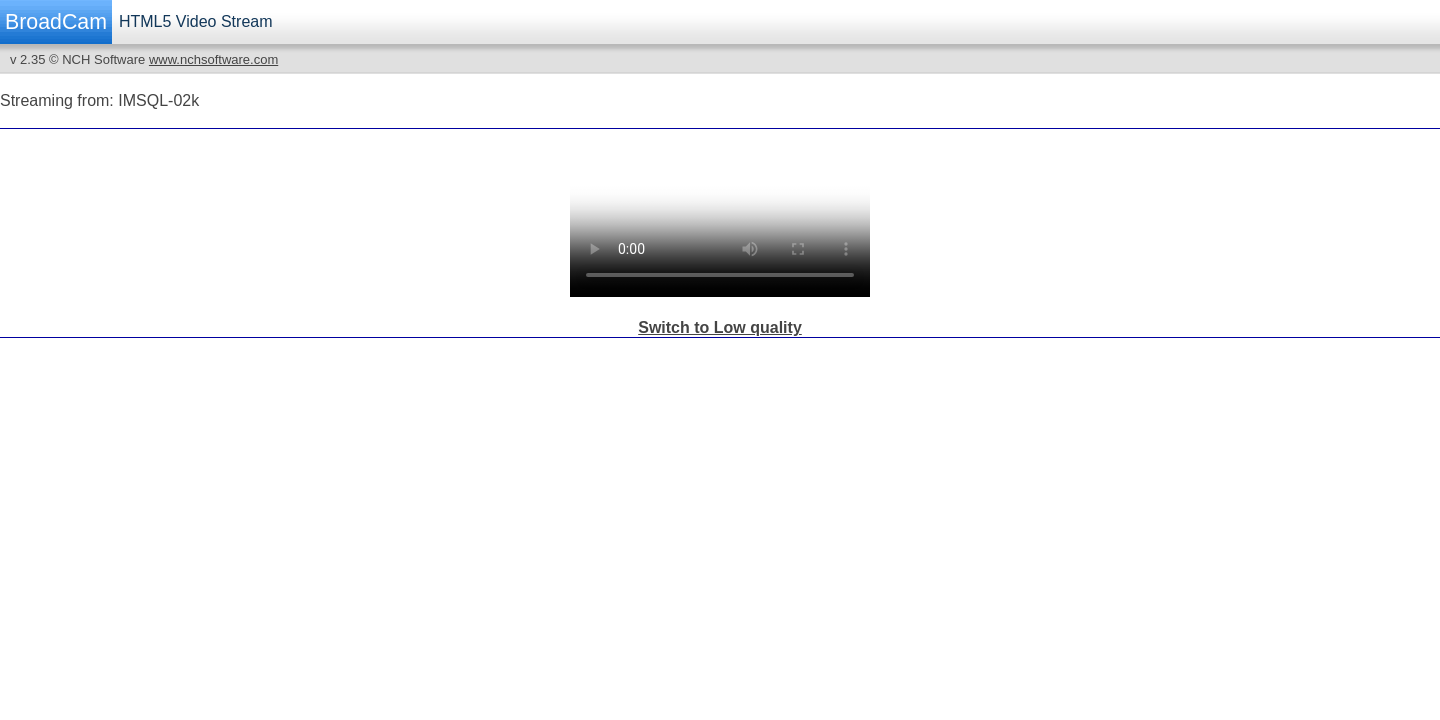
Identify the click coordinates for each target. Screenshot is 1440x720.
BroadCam (56, 22)
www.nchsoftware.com (213, 59)
